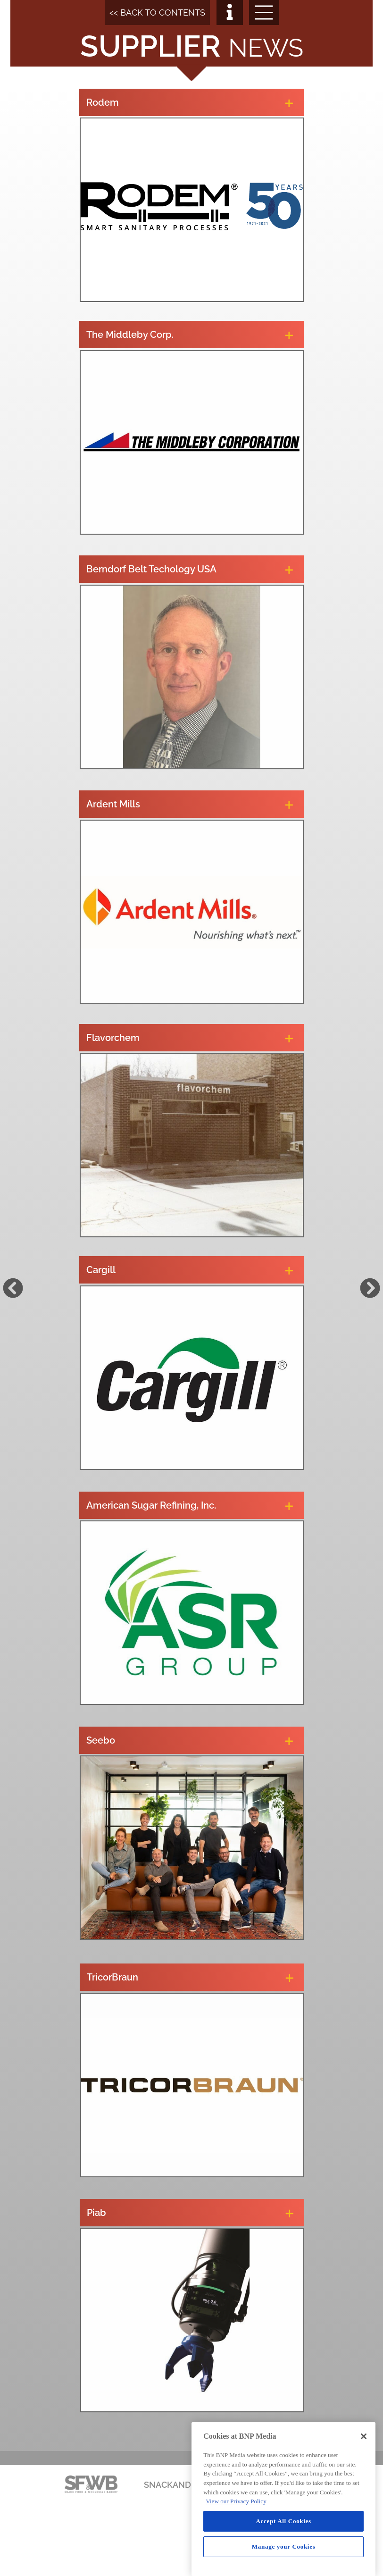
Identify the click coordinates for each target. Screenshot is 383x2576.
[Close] (363, 2436)
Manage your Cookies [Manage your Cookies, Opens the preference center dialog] (284, 2546)
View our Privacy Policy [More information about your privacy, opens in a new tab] (236, 2501)
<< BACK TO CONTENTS (157, 12)
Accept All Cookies (283, 2521)
